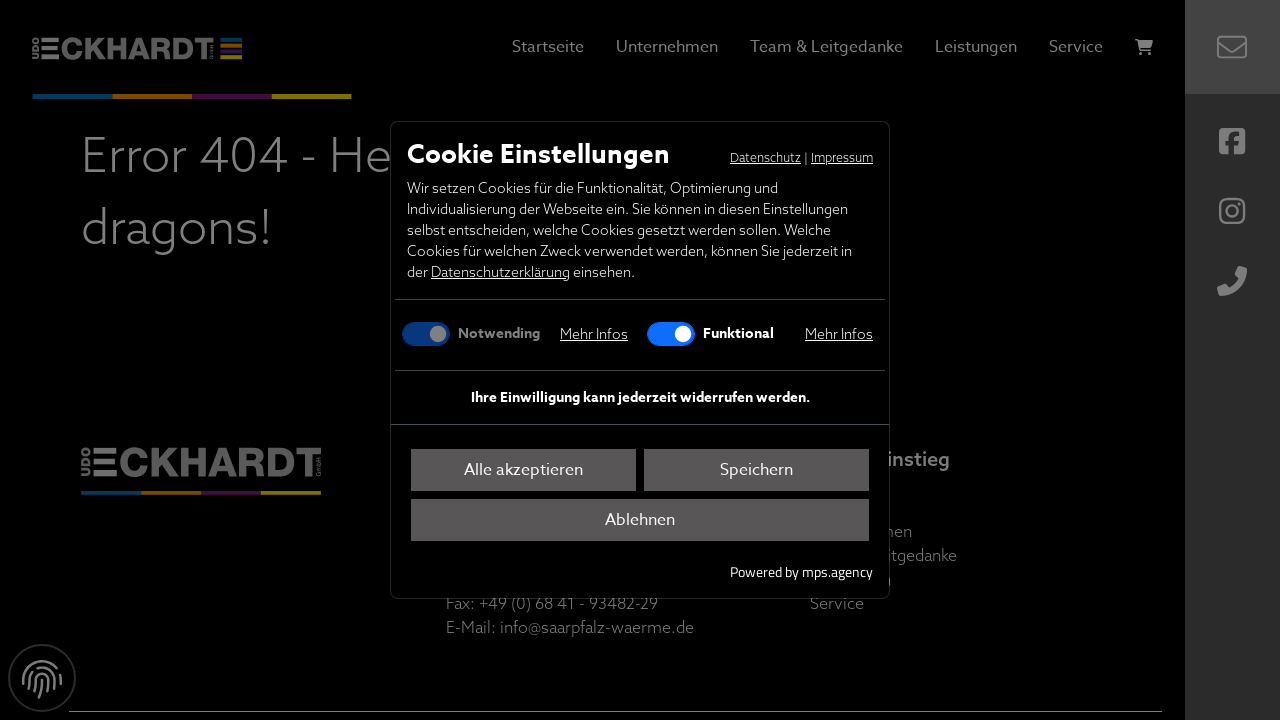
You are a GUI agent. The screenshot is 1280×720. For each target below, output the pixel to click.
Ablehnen (640, 520)
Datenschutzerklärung (500, 272)
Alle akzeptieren (523, 470)
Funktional (736, 333)
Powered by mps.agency (801, 571)
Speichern (756, 470)
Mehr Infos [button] (594, 334)
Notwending (497, 333)
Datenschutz (765, 157)
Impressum (842, 157)
